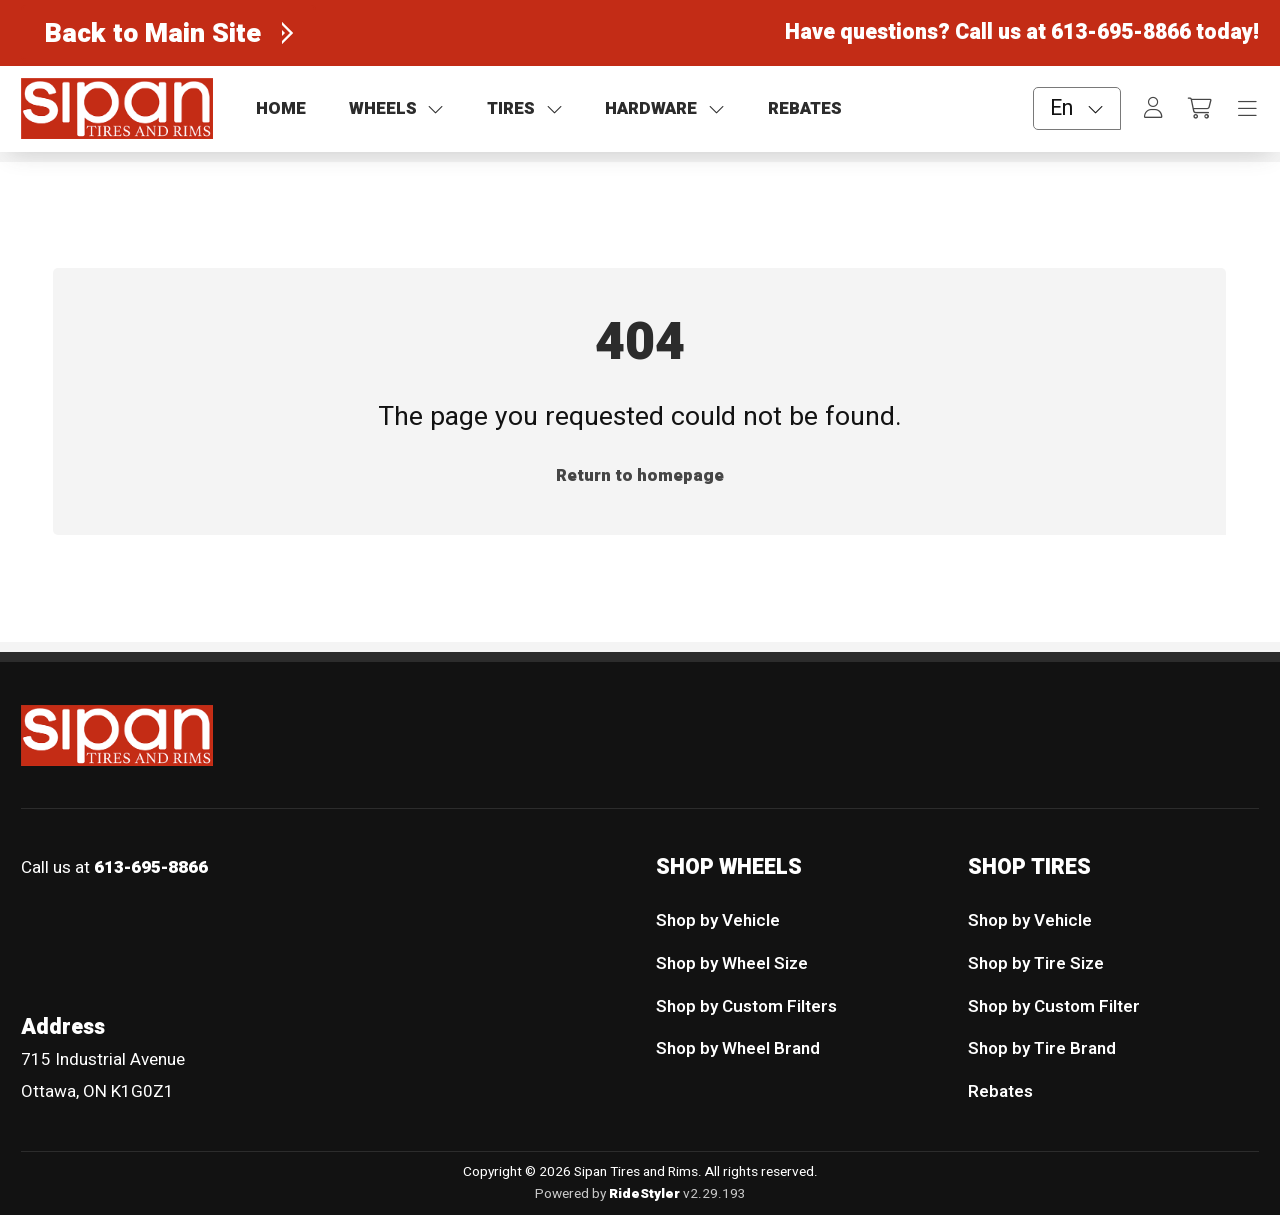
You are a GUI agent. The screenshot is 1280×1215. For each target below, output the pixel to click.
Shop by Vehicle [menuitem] (718, 920)
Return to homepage (640, 475)
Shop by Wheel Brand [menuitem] (738, 1048)
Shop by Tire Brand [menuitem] (1042, 1048)
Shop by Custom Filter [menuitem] (1054, 1005)
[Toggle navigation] (1247, 109)
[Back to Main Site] (168, 33)
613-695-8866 (1121, 32)
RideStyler (644, 1193)
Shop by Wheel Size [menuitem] (732, 963)
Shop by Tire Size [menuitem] (1036, 963)
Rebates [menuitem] (1000, 1091)
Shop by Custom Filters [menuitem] (746, 1005)
